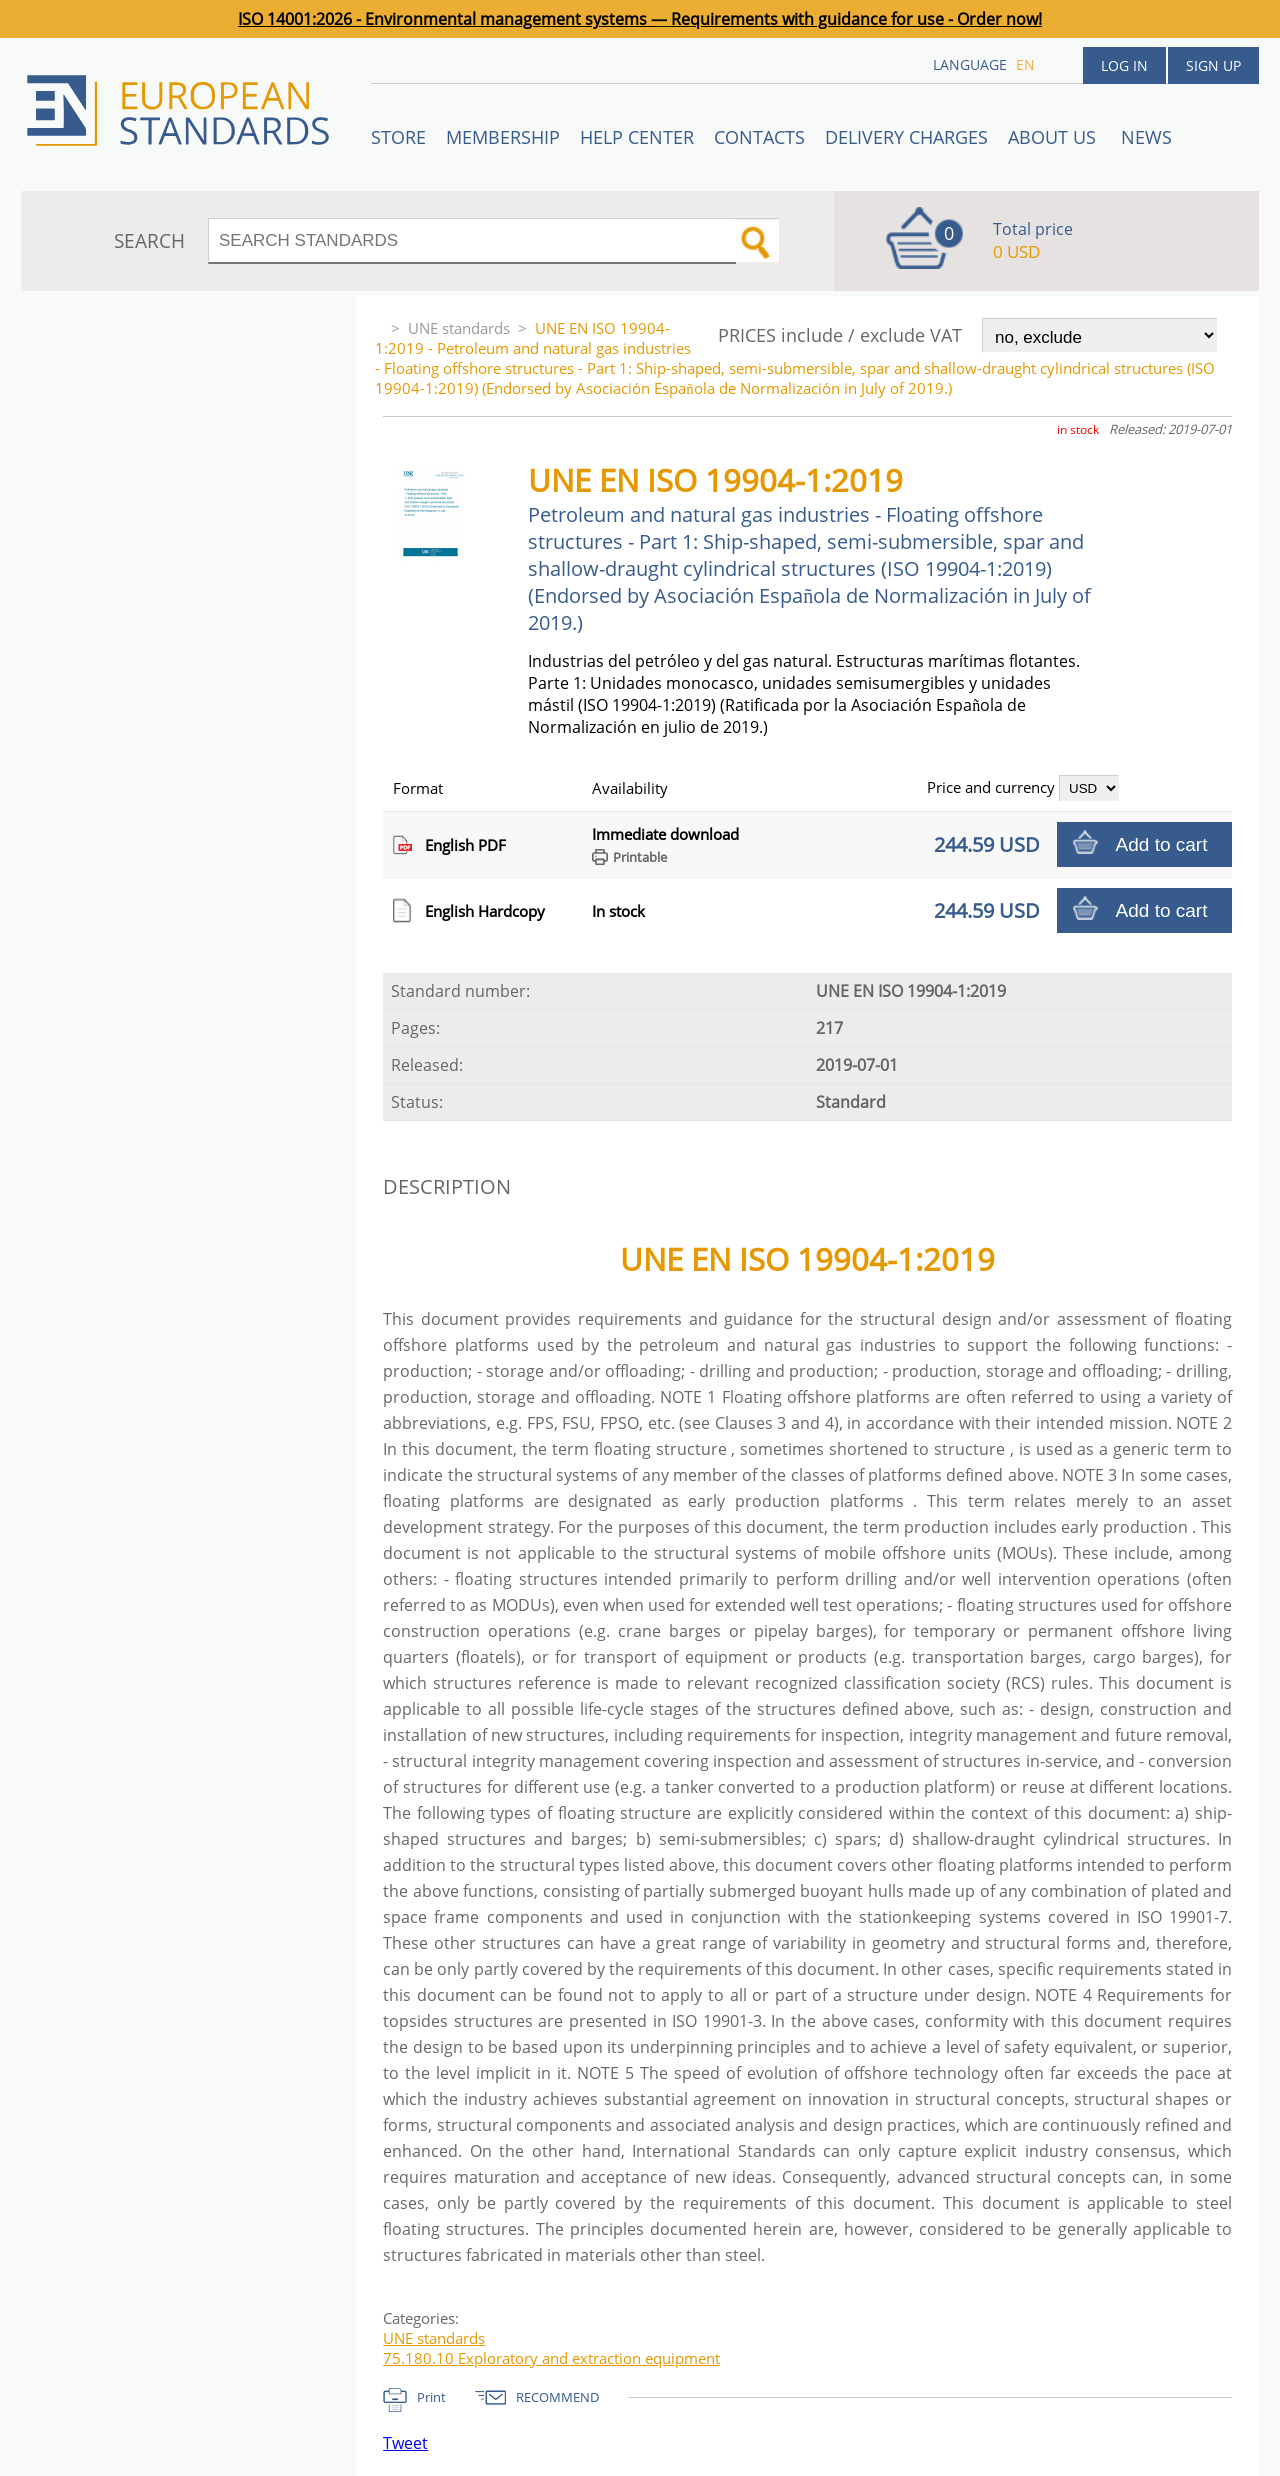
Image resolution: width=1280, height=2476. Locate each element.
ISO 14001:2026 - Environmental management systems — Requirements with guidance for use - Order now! (640, 19)
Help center (637, 137)
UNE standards (459, 328)
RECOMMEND (557, 2397)
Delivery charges (906, 137)
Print (431, 2397)
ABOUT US (1054, 137)
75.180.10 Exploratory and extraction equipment (551, 2358)
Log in (1124, 65)
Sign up (1213, 65)
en (1025, 64)
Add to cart (1162, 844)
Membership (503, 137)
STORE (398, 137)
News (1146, 137)
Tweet (405, 2443)
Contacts (759, 137)
